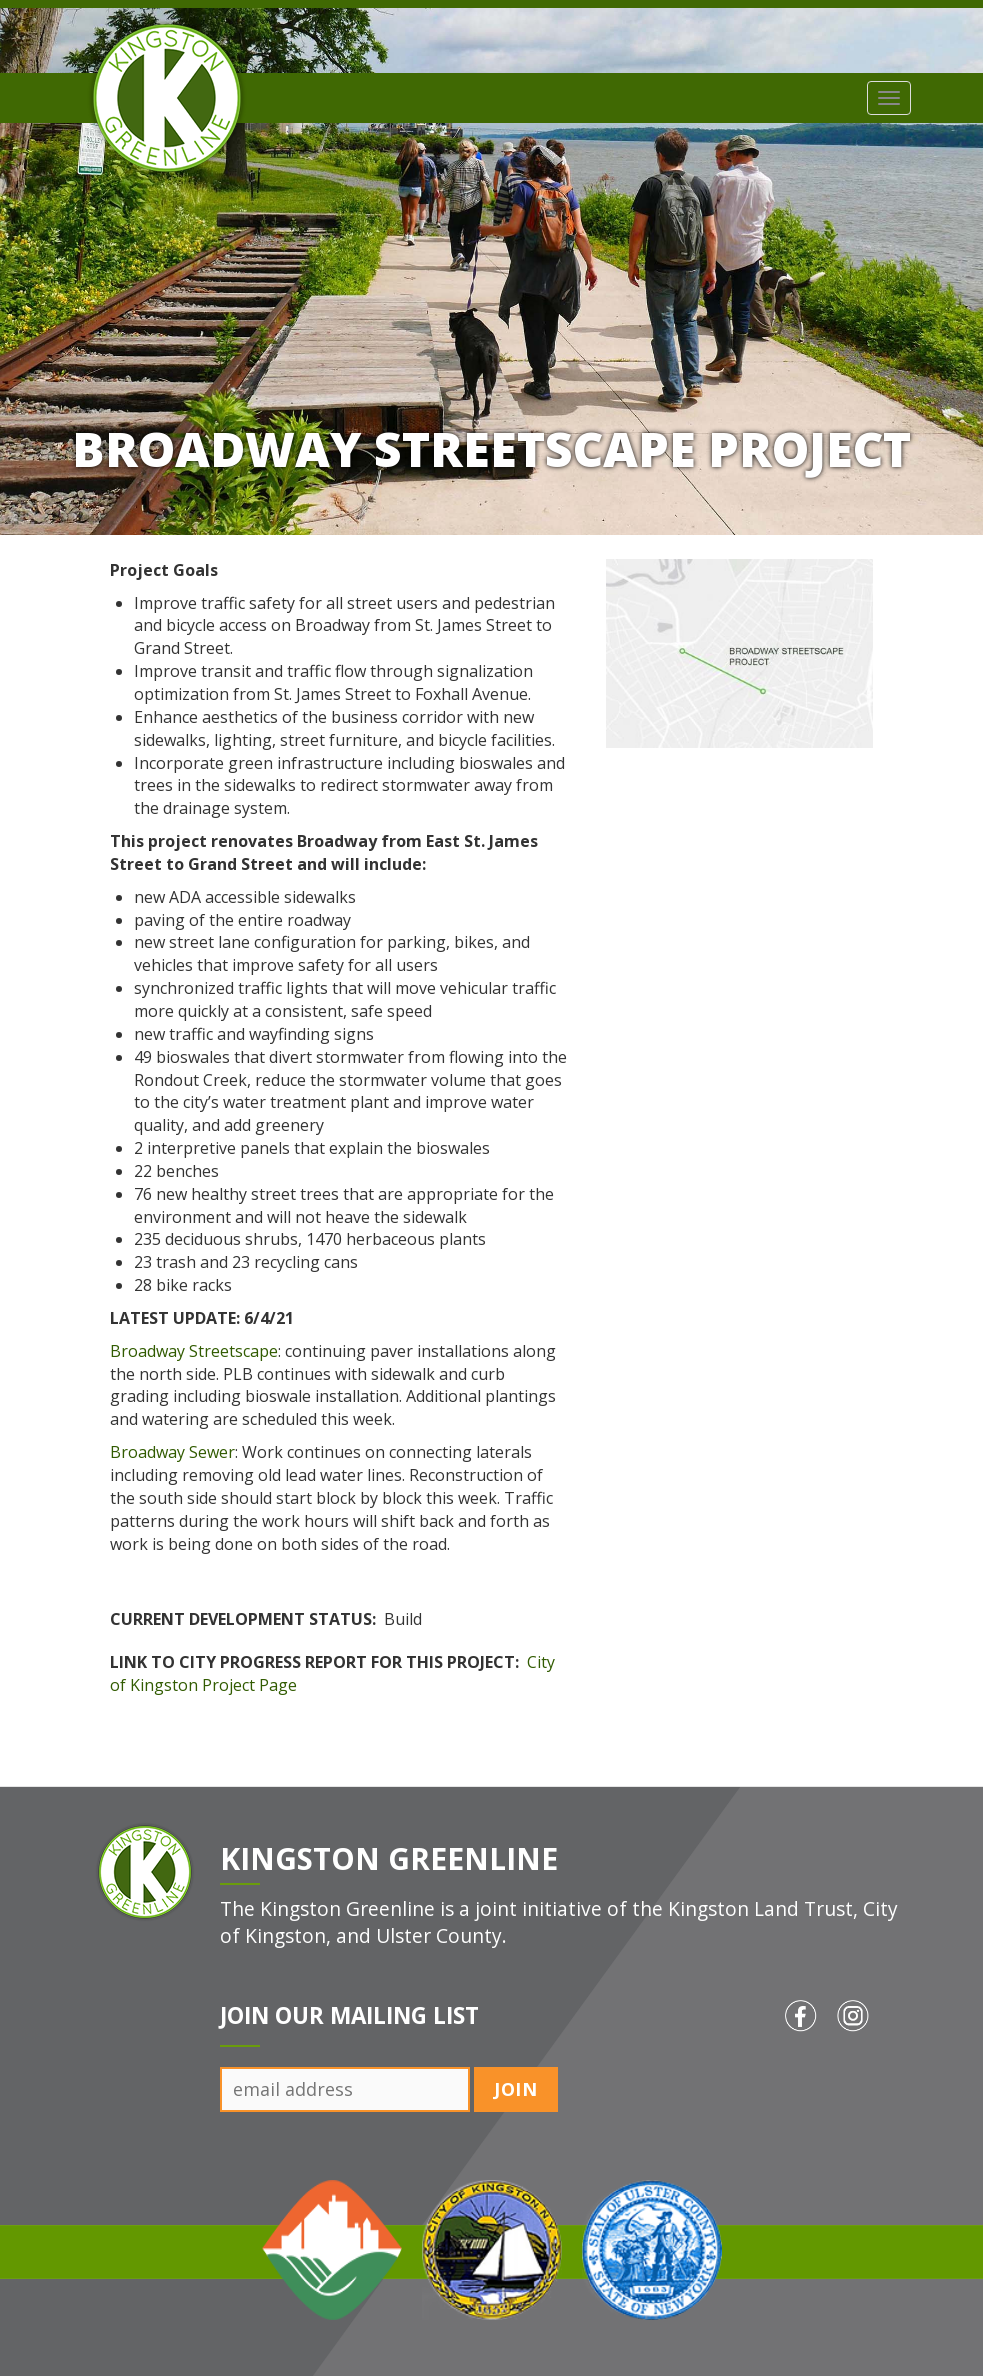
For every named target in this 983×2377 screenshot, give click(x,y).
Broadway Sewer (172, 1452)
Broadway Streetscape (194, 1351)
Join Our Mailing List (349, 2015)
